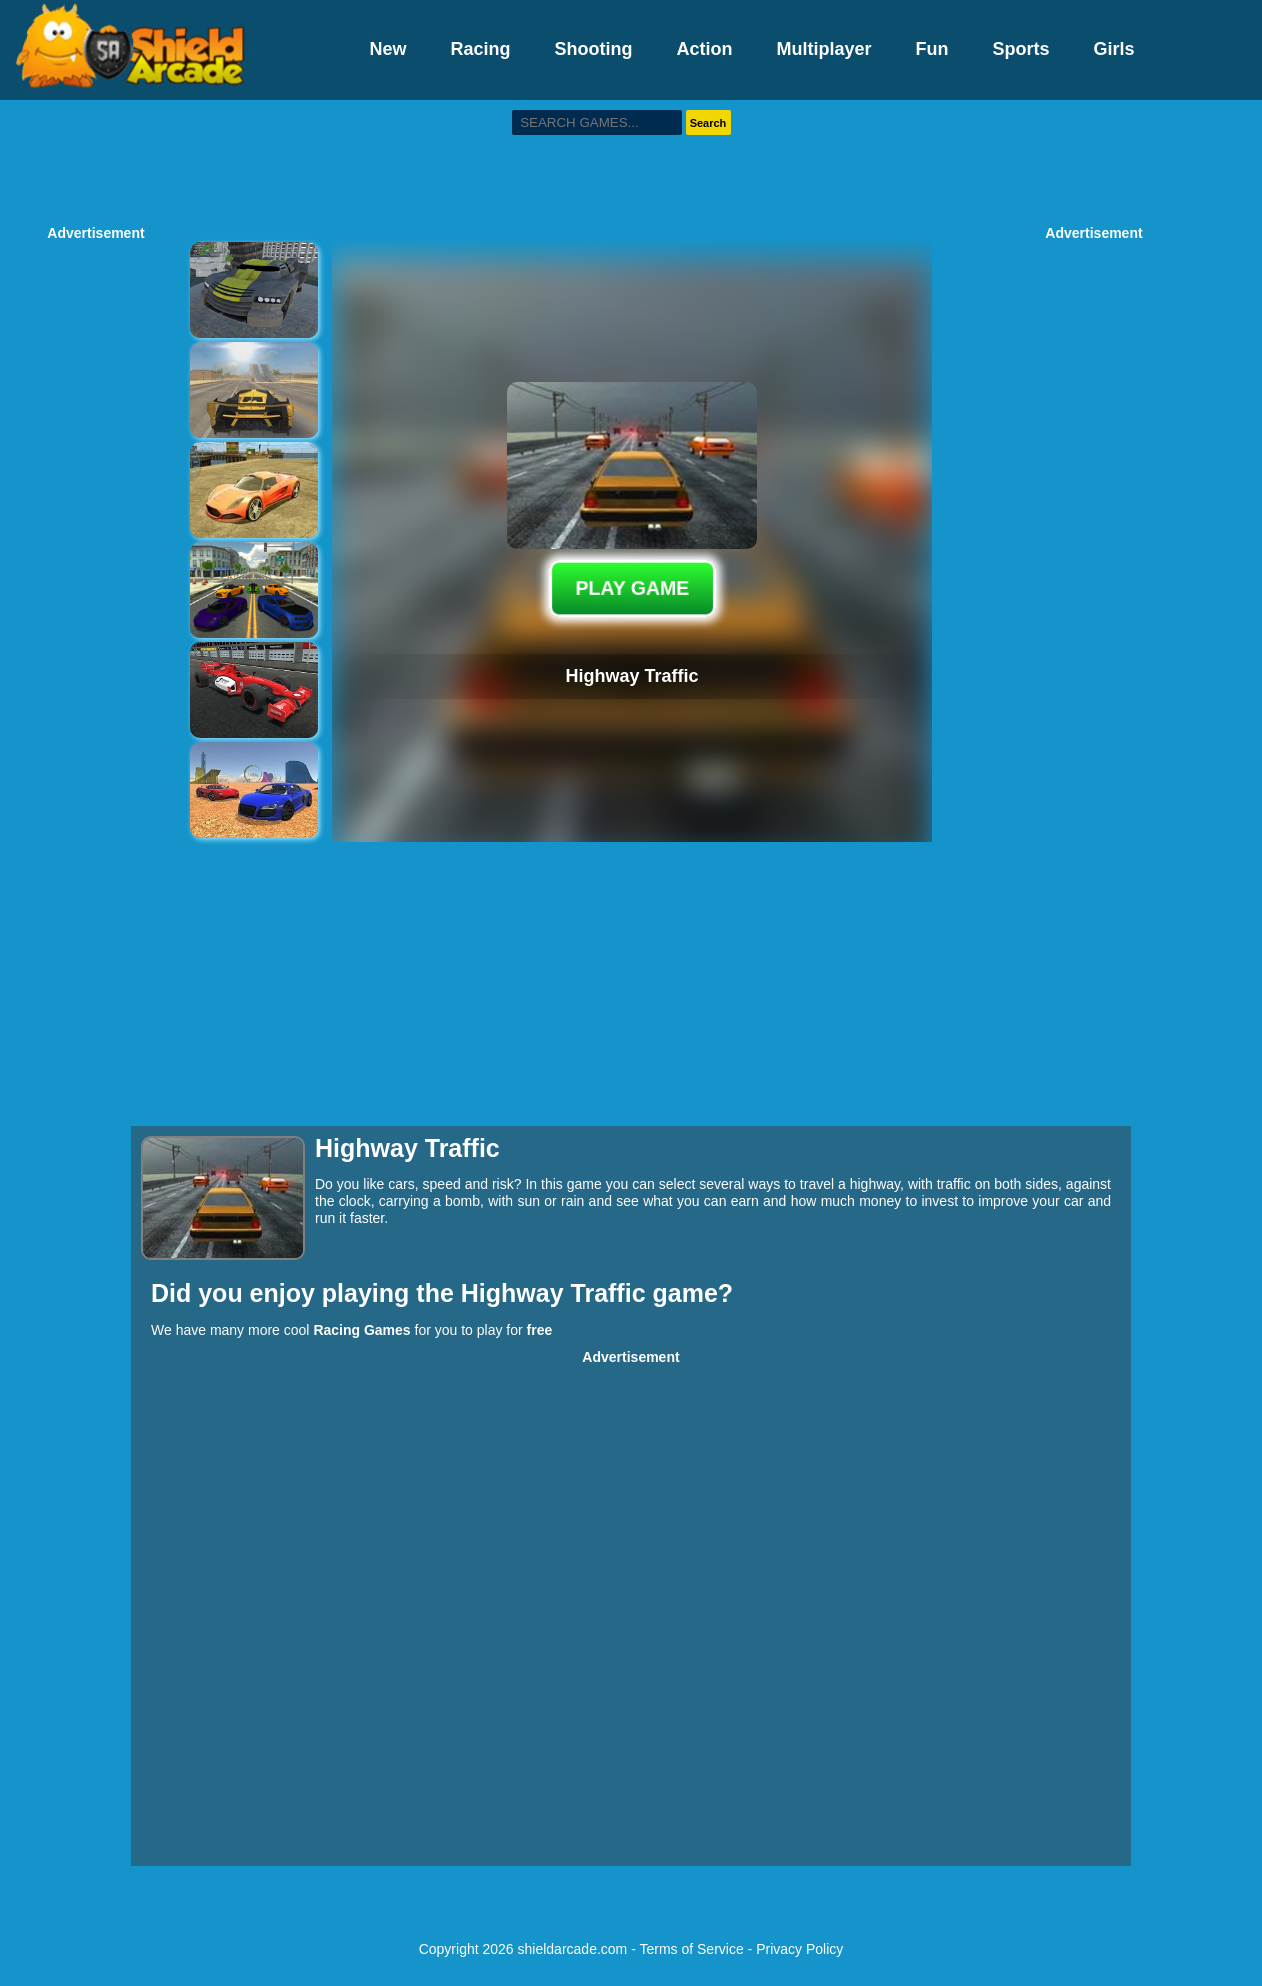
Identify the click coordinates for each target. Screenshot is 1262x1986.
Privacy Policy (799, 1949)
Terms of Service (691, 1949)
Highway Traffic (557, 1293)
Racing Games (361, 1330)
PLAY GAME (632, 588)
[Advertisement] (631, 160)
